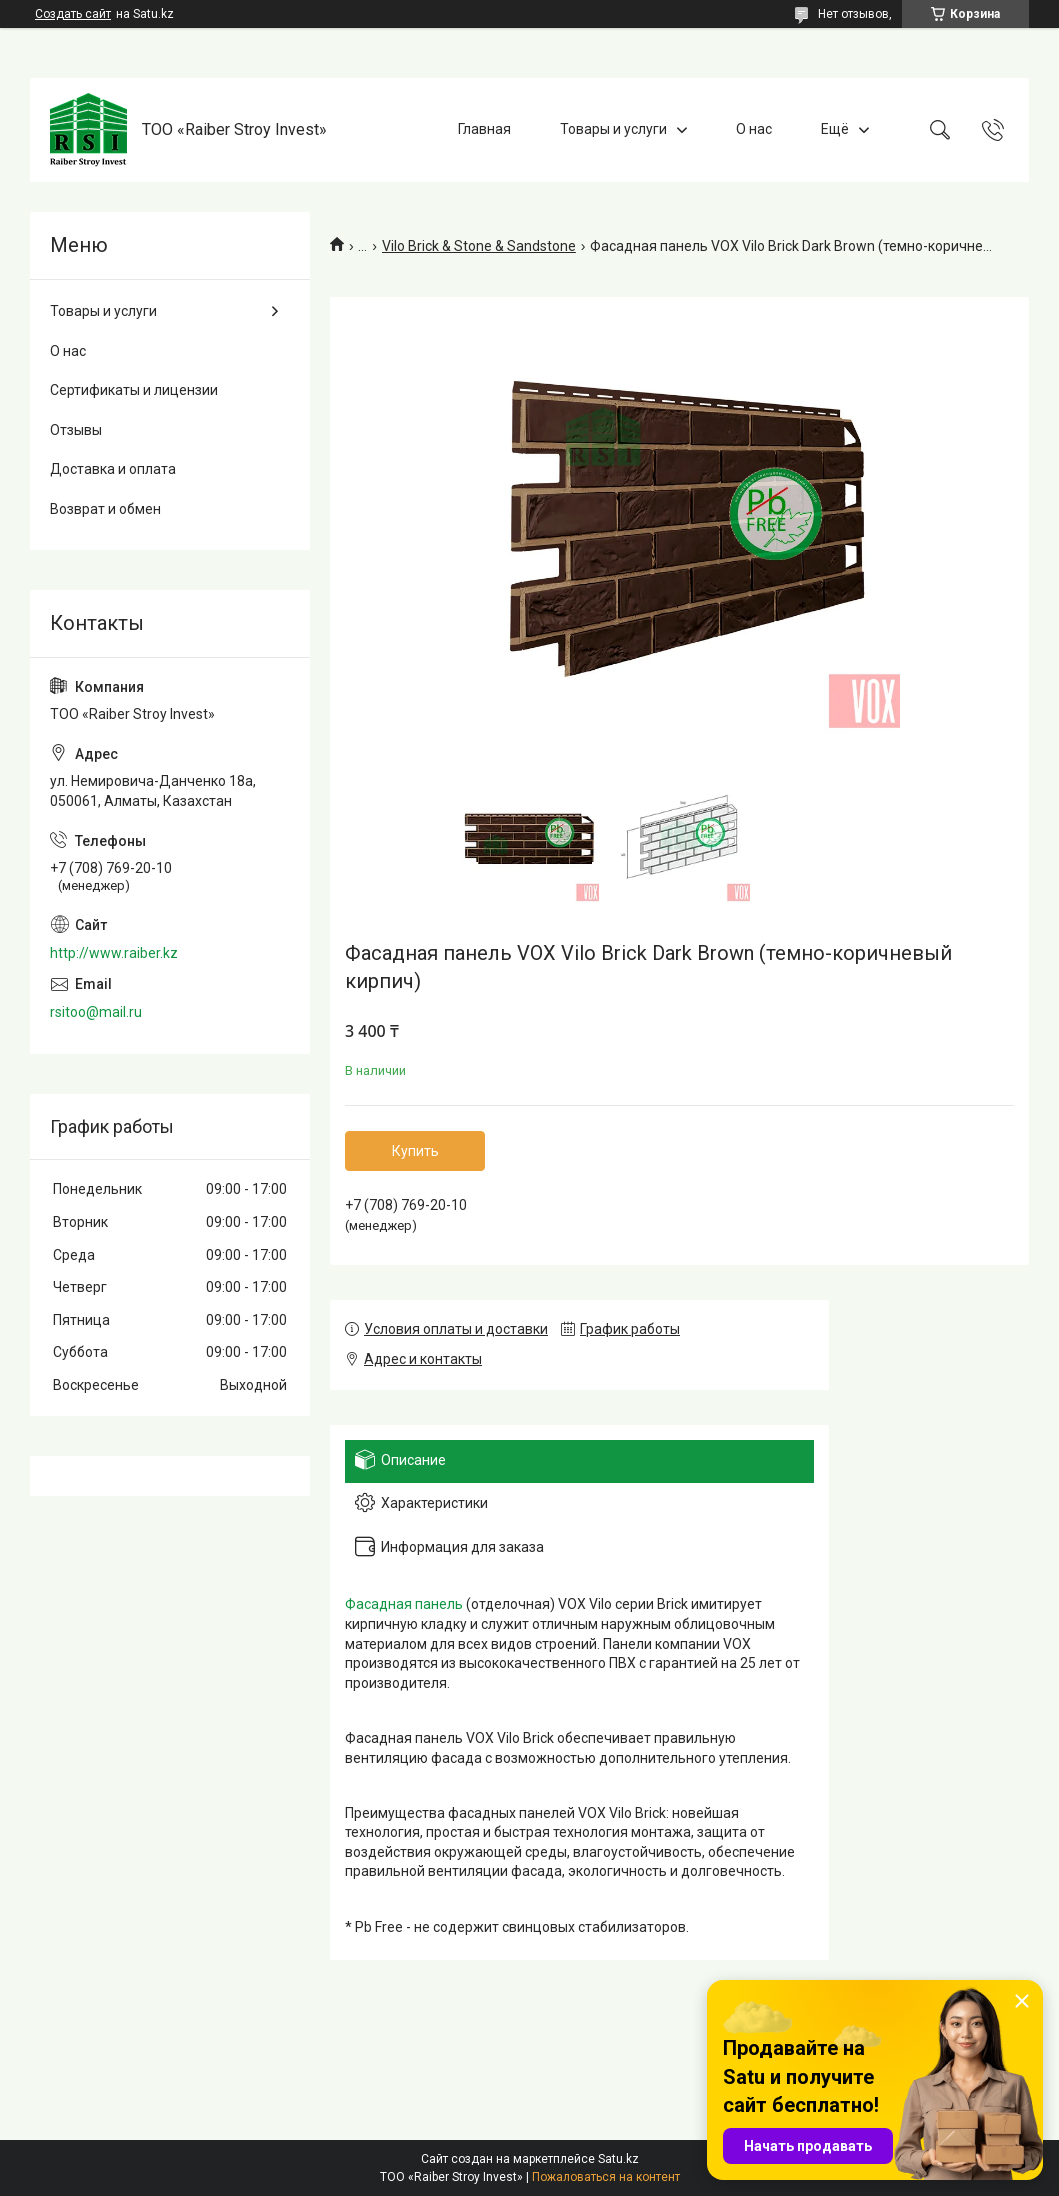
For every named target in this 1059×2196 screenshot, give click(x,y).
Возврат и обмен (105, 509)
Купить (415, 1151)
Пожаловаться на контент (606, 2177)
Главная (484, 129)
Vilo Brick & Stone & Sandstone (479, 246)
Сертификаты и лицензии (134, 390)
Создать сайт (73, 14)
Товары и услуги (613, 129)
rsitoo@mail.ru (96, 1012)
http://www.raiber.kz (114, 953)
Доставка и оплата (113, 469)
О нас (754, 129)
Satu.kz (618, 2159)
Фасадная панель (404, 1604)
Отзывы (76, 430)
